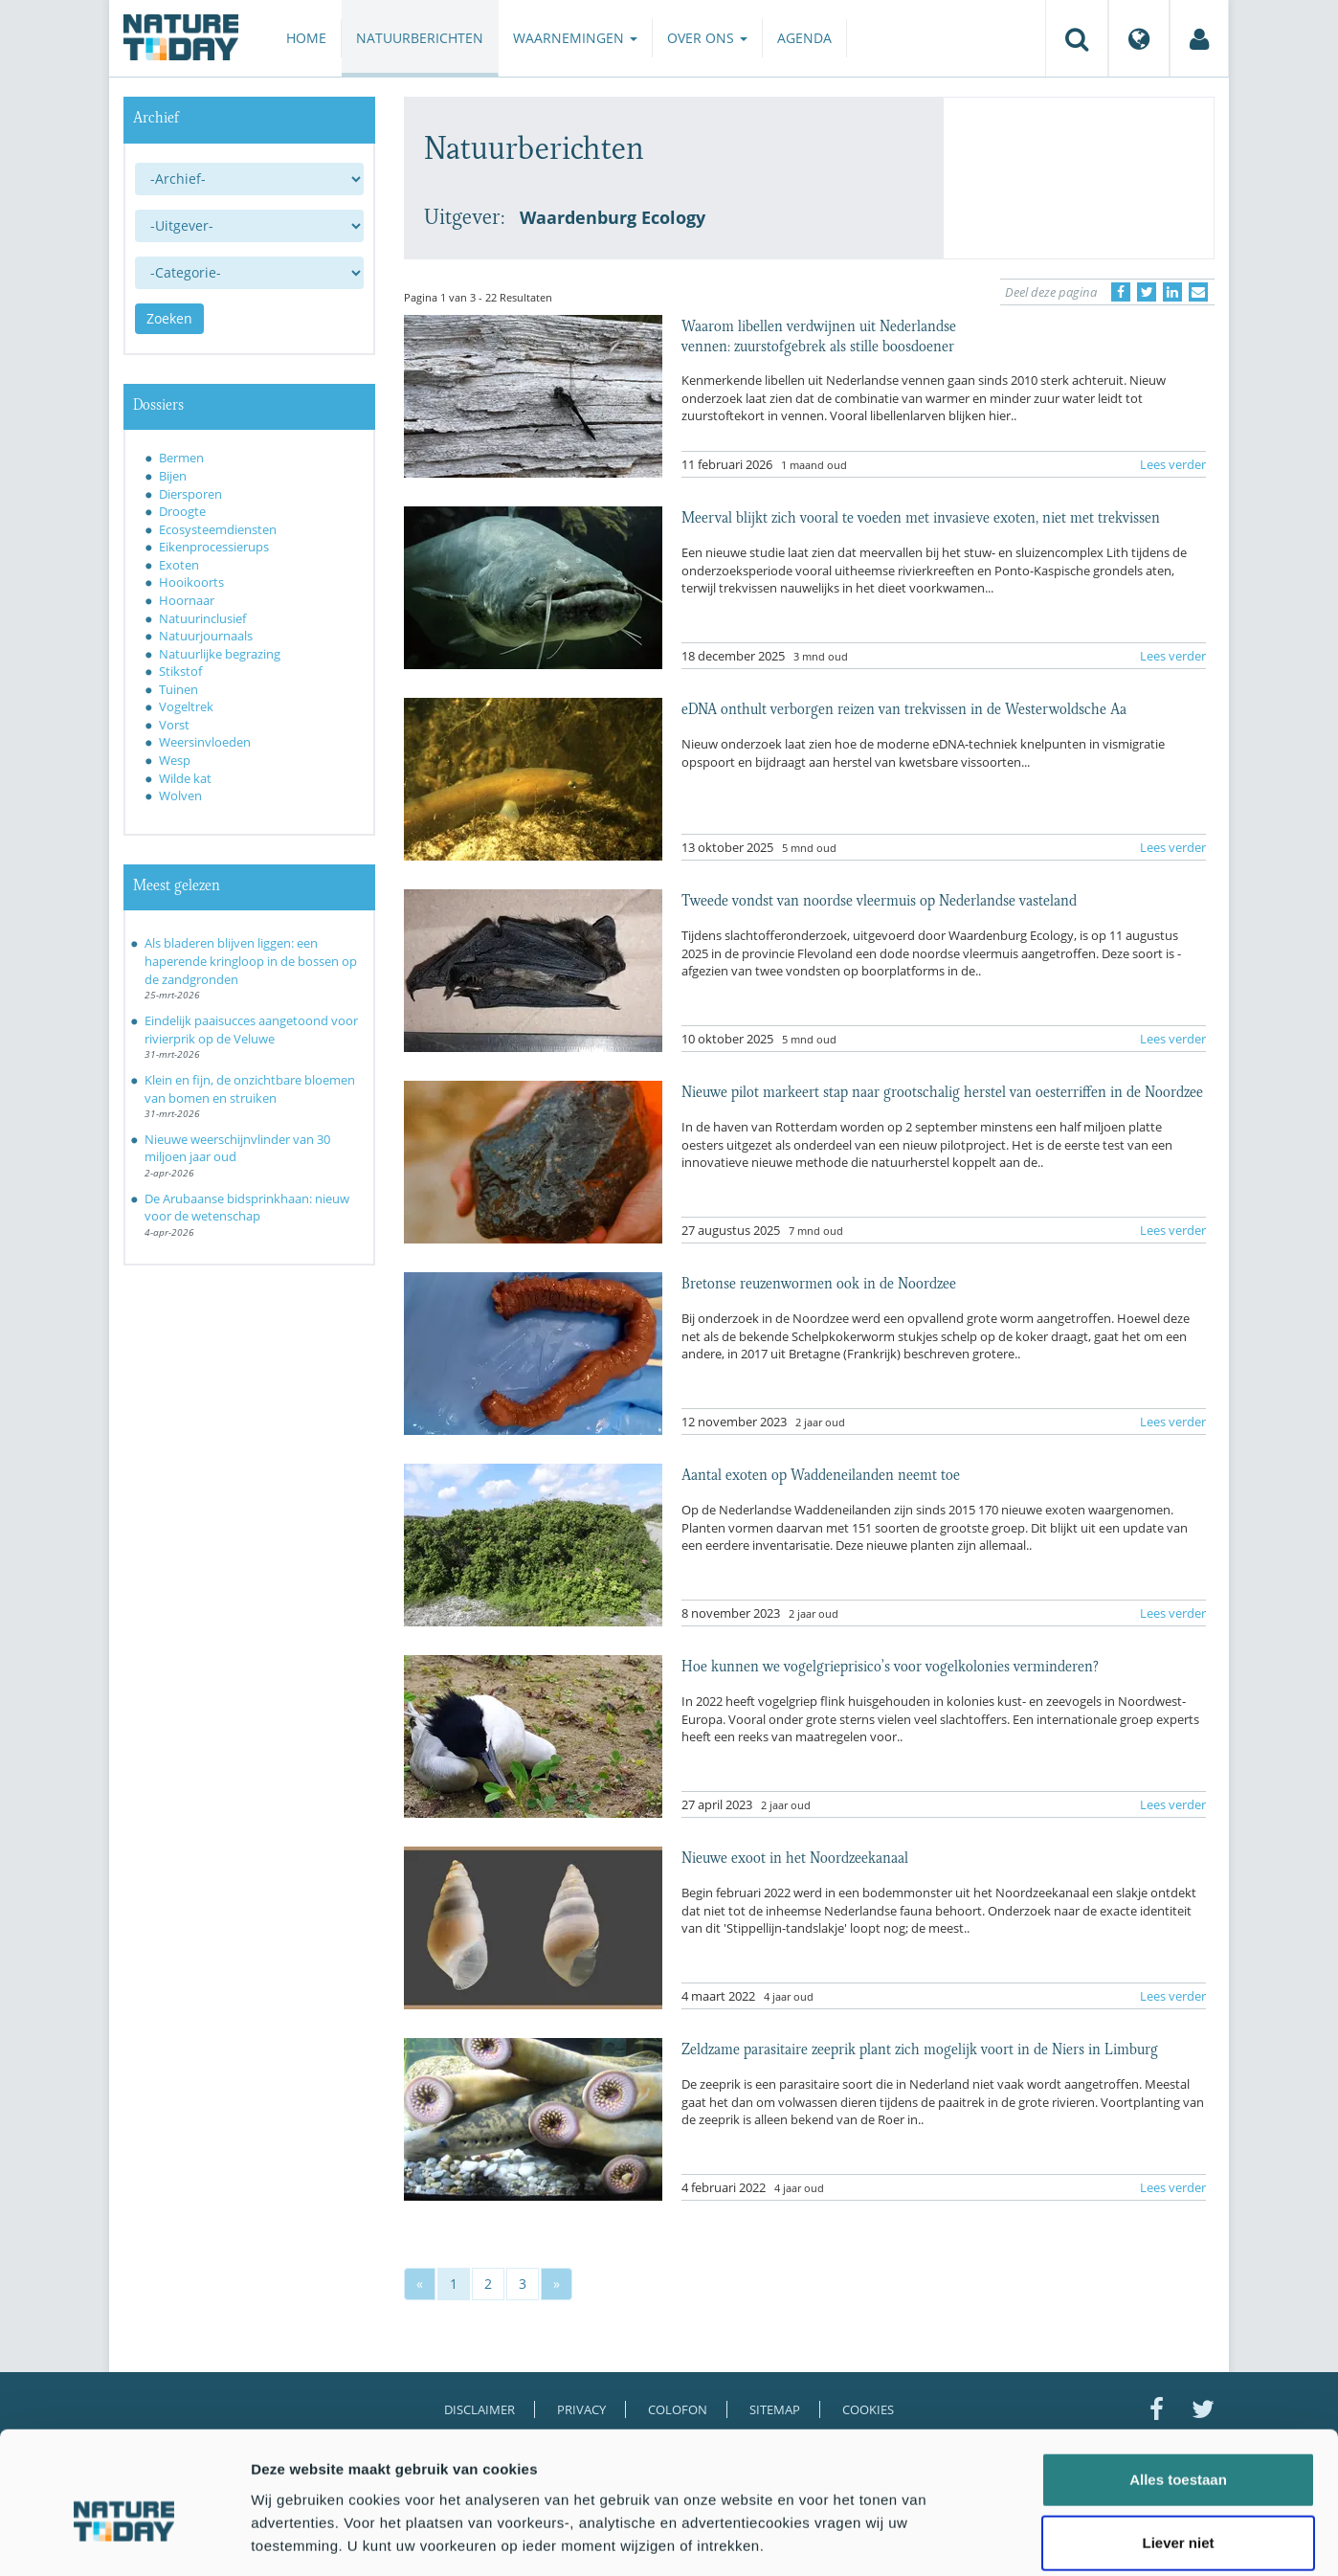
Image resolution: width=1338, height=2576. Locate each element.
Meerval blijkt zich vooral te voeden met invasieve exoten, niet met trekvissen (920, 515)
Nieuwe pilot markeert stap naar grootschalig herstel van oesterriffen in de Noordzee (942, 1090)
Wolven (180, 795)
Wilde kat (185, 778)
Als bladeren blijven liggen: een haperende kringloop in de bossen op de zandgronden (251, 960)
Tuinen (178, 689)
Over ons (707, 38)
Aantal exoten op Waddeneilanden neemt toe (820, 1473)
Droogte (182, 511)
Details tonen (1034, 2538)
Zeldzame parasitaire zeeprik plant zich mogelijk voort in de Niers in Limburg (919, 2047)
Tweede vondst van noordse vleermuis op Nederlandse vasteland (879, 898)
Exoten (179, 564)
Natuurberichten (419, 38)
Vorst (174, 724)
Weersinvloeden (205, 741)
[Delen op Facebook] (1120, 292)
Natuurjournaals (206, 635)
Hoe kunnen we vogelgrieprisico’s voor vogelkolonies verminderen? (890, 1664)
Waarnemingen (575, 38)
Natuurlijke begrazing (219, 653)
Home (306, 38)
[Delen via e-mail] (1198, 292)
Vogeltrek (186, 706)
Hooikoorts (191, 582)
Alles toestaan (1178, 2387)
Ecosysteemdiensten (218, 529)
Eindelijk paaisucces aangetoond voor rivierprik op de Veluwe (251, 1029)
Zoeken (169, 318)
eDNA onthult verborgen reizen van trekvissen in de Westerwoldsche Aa (903, 707)
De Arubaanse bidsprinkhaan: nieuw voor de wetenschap (247, 1207)
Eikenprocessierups (214, 546)
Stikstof (180, 671)
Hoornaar (186, 600)
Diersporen (190, 494)
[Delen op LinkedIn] (1172, 292)
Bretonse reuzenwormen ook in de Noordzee (818, 1281)
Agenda (804, 38)
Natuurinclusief (202, 618)
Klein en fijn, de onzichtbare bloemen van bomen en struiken (250, 1089)
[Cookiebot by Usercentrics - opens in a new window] (124, 2538)
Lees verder (1173, 464)
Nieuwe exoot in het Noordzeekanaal (794, 1856)
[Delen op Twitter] (1146, 292)
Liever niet (1178, 2450)
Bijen (173, 475)
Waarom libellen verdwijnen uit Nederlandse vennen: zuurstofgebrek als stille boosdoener (818, 334)
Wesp (174, 760)
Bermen (181, 457)
